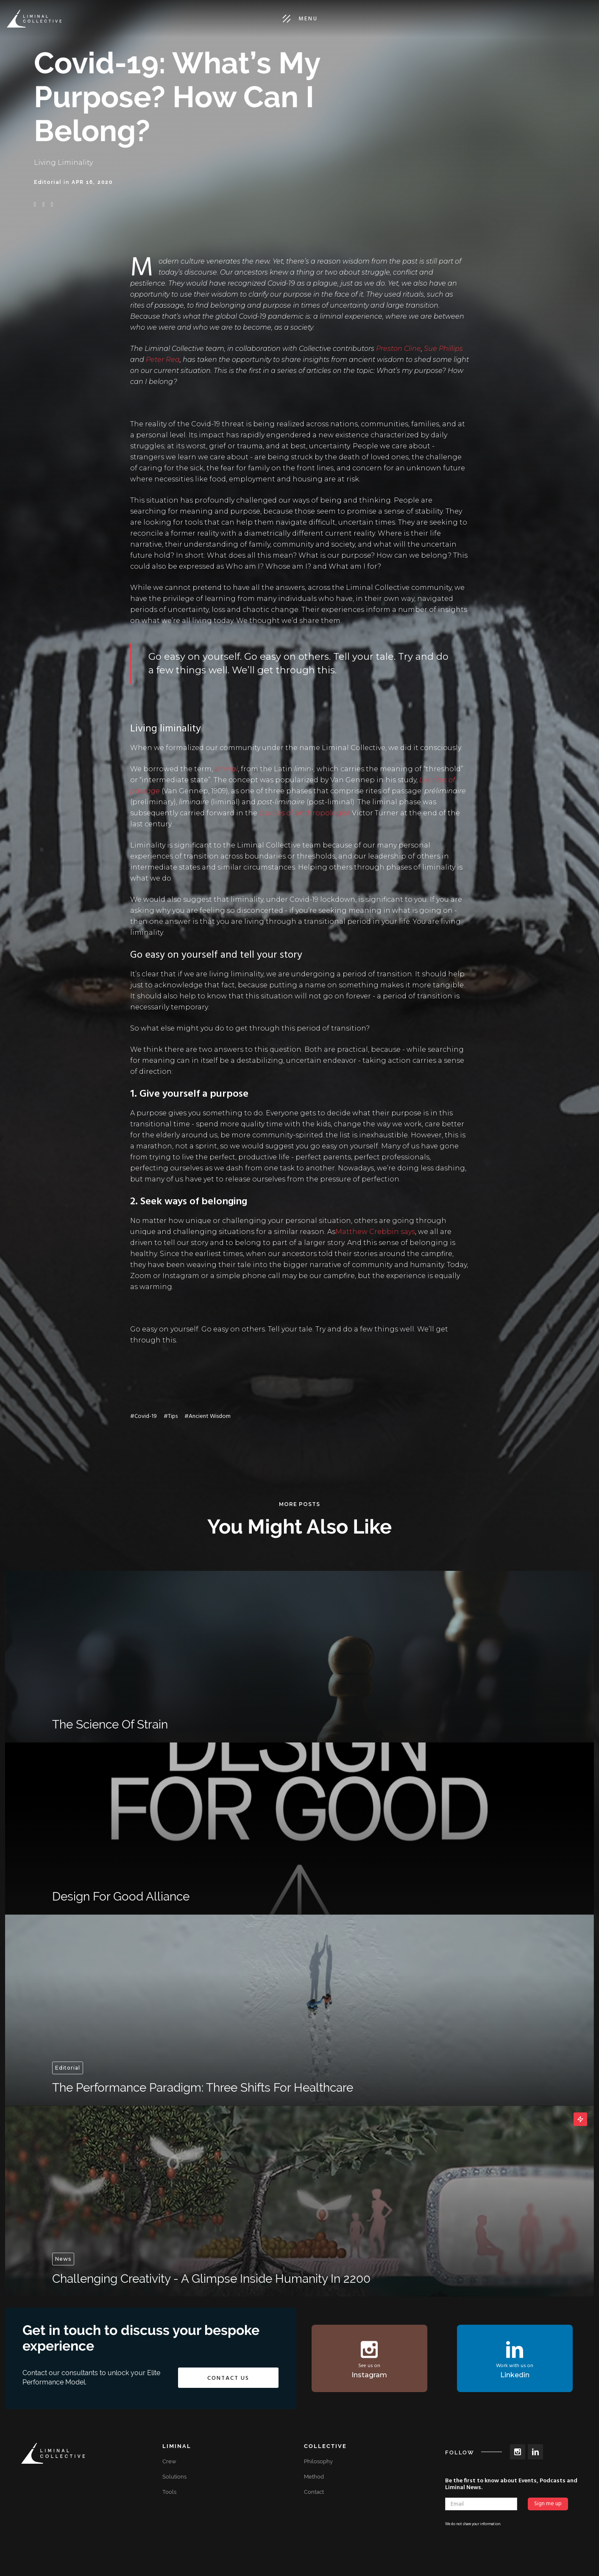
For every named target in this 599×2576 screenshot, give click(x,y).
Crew (169, 2461)
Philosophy (318, 2461)
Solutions (174, 2476)
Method (314, 2476)
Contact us (228, 2378)
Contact (314, 2492)
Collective (325, 2446)
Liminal (176, 2446)
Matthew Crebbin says (375, 1232)
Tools (169, 2492)
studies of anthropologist (304, 813)
